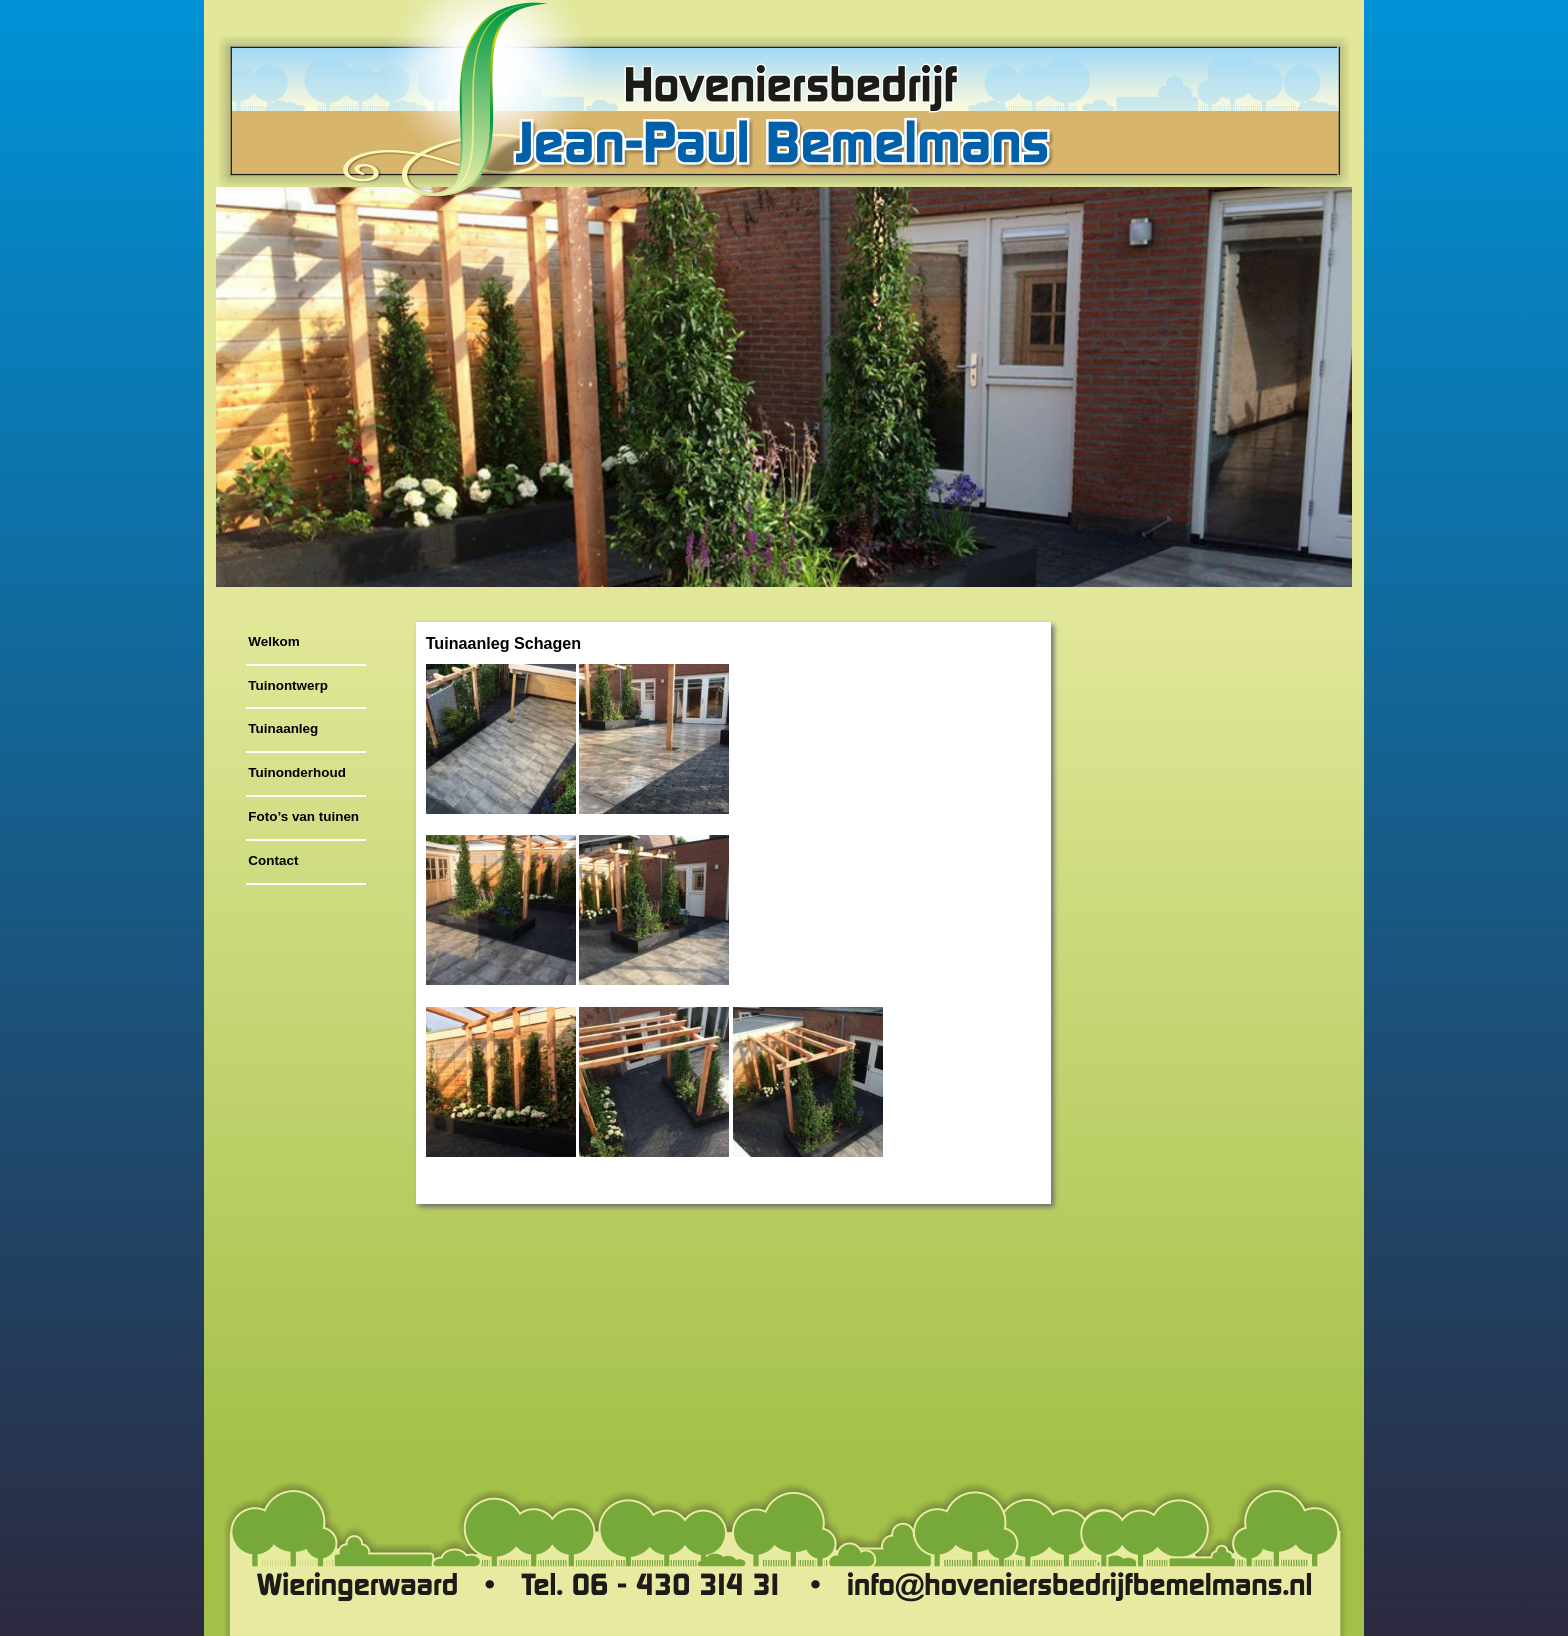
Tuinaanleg (283, 728)
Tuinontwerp (288, 685)
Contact (273, 860)
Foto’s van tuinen (303, 816)
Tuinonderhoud (297, 772)
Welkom (273, 641)
